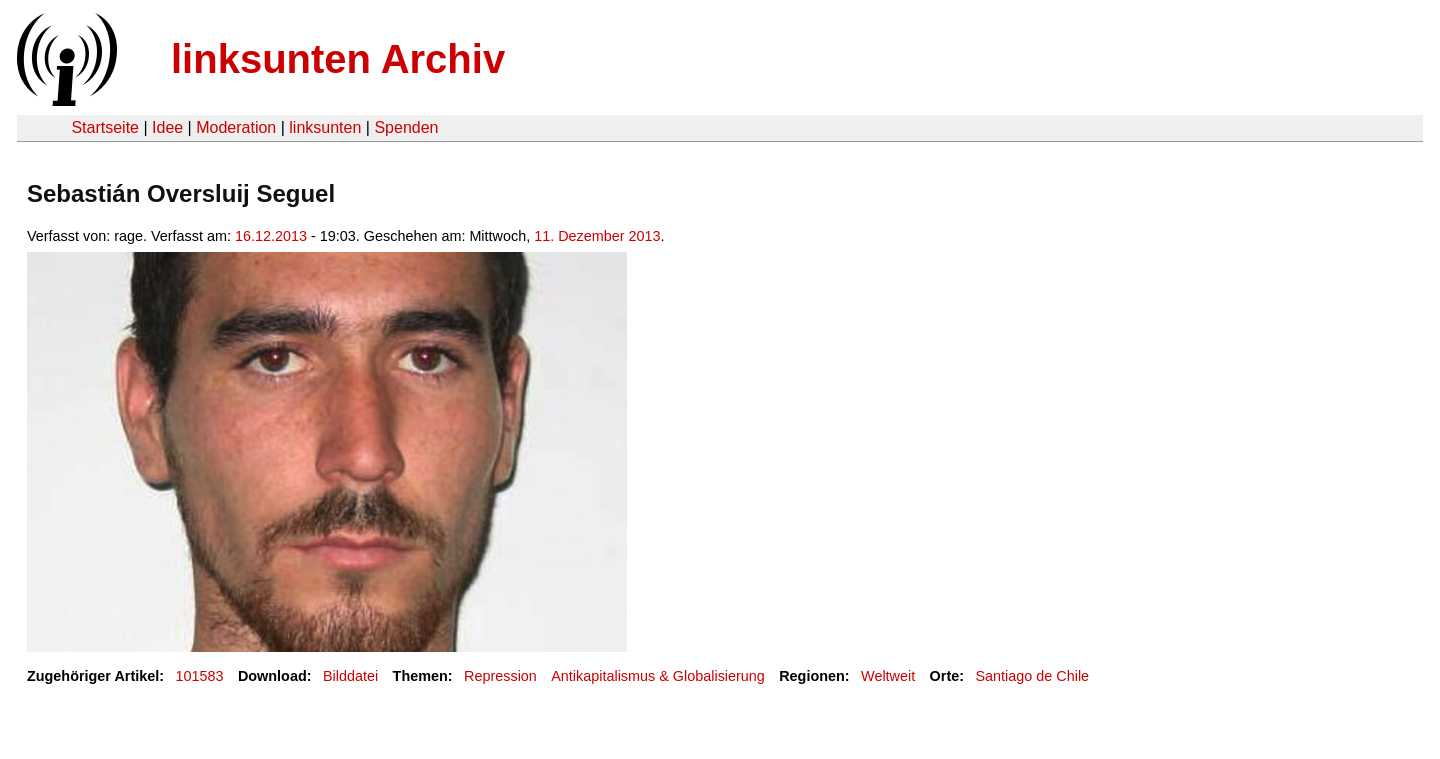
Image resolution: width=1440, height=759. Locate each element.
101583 (200, 676)
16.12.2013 (271, 236)
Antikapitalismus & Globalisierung (658, 676)
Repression (500, 676)
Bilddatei (350, 676)
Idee (167, 127)
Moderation (236, 127)
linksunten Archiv (338, 59)
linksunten (325, 127)
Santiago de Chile (1033, 676)
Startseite (105, 127)
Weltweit (888, 676)
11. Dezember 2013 (597, 236)
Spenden (406, 127)
